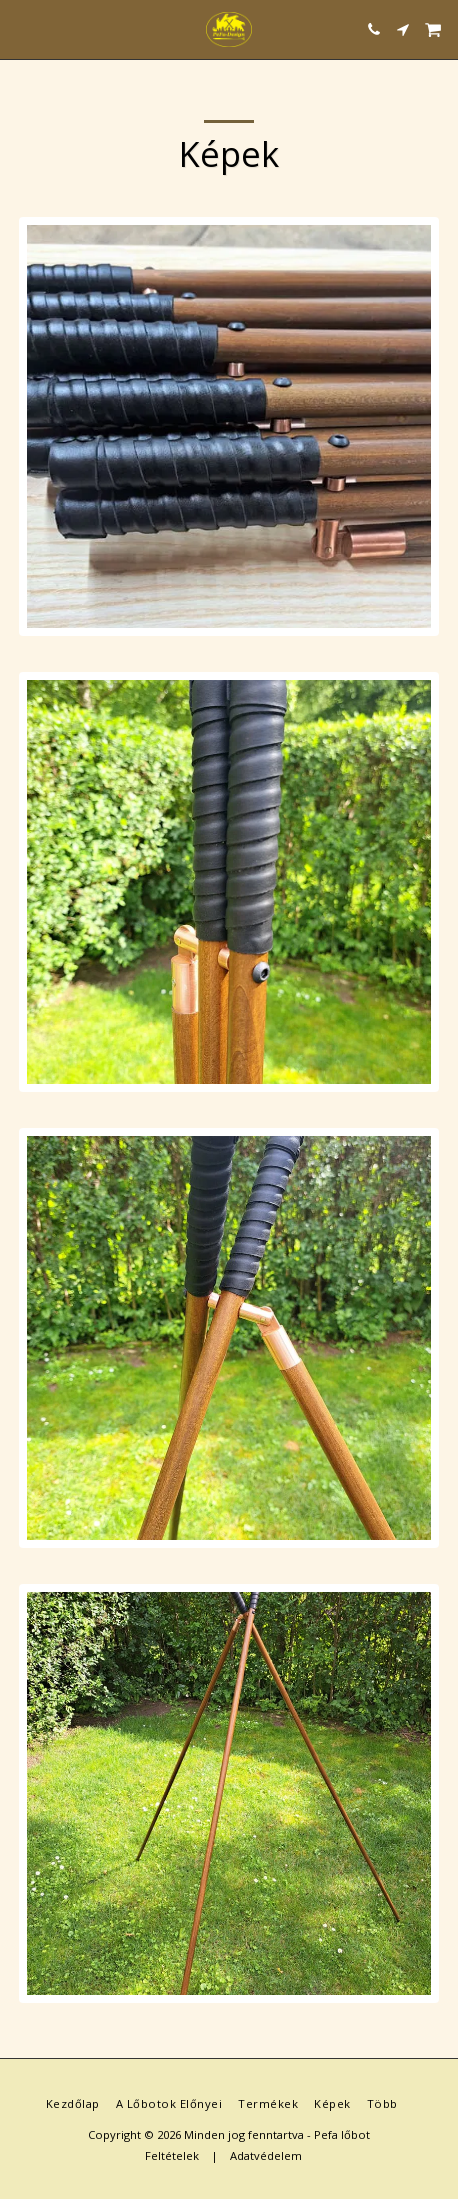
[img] (228, 426)
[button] (22, 28)
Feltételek (172, 2155)
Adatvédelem (266, 2155)
